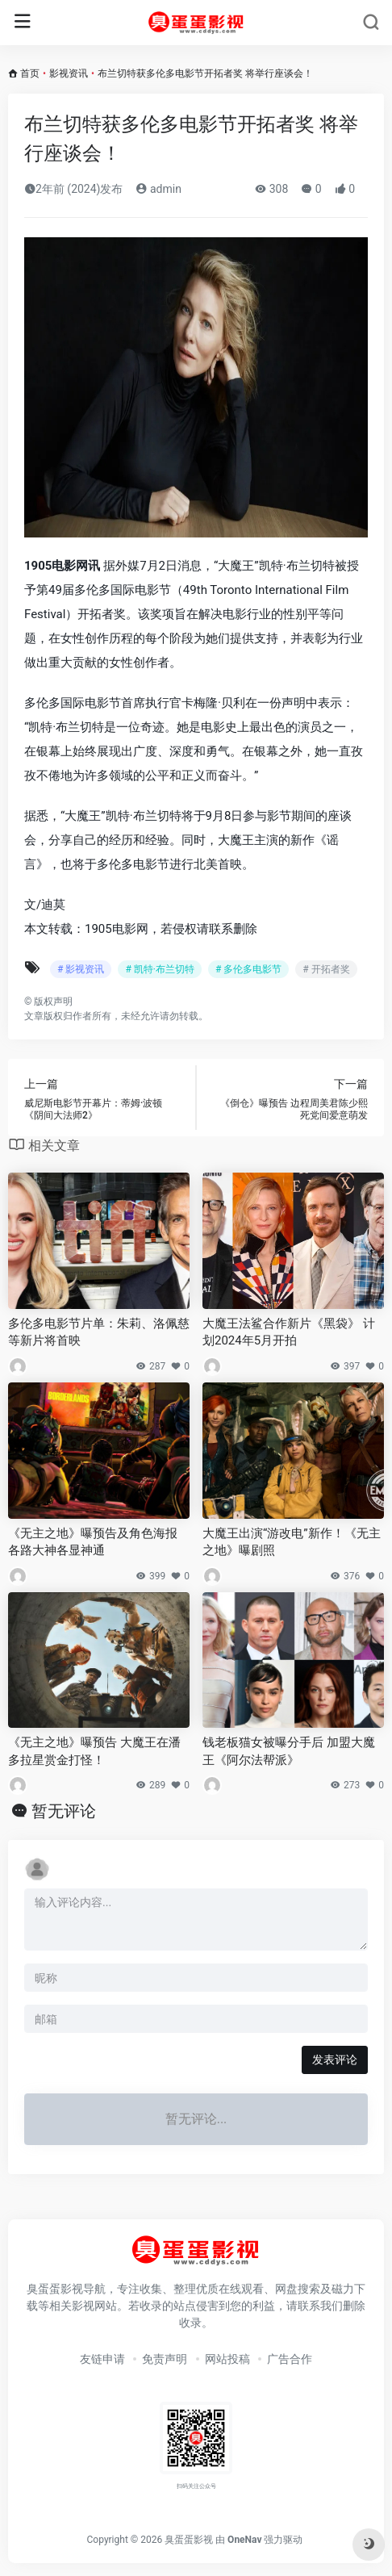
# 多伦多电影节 (248, 969)
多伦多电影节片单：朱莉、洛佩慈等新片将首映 (99, 1332)
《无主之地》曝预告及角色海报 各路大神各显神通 (92, 1542)
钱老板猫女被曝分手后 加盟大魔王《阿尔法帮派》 (288, 1751)
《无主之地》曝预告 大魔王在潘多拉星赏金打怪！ (94, 1751)
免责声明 (164, 2358)
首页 (30, 73)
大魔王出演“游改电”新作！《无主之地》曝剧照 (291, 1542)
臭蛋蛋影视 (189, 2539)
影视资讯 (68, 73)
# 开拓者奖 (325, 969)
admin (158, 188)
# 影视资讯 (80, 969)
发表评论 (334, 2059)
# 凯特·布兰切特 (159, 969)
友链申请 (102, 2358)
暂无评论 (63, 1811)
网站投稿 (227, 2358)
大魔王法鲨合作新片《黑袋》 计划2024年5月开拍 (288, 1332)
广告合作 (289, 2358)
